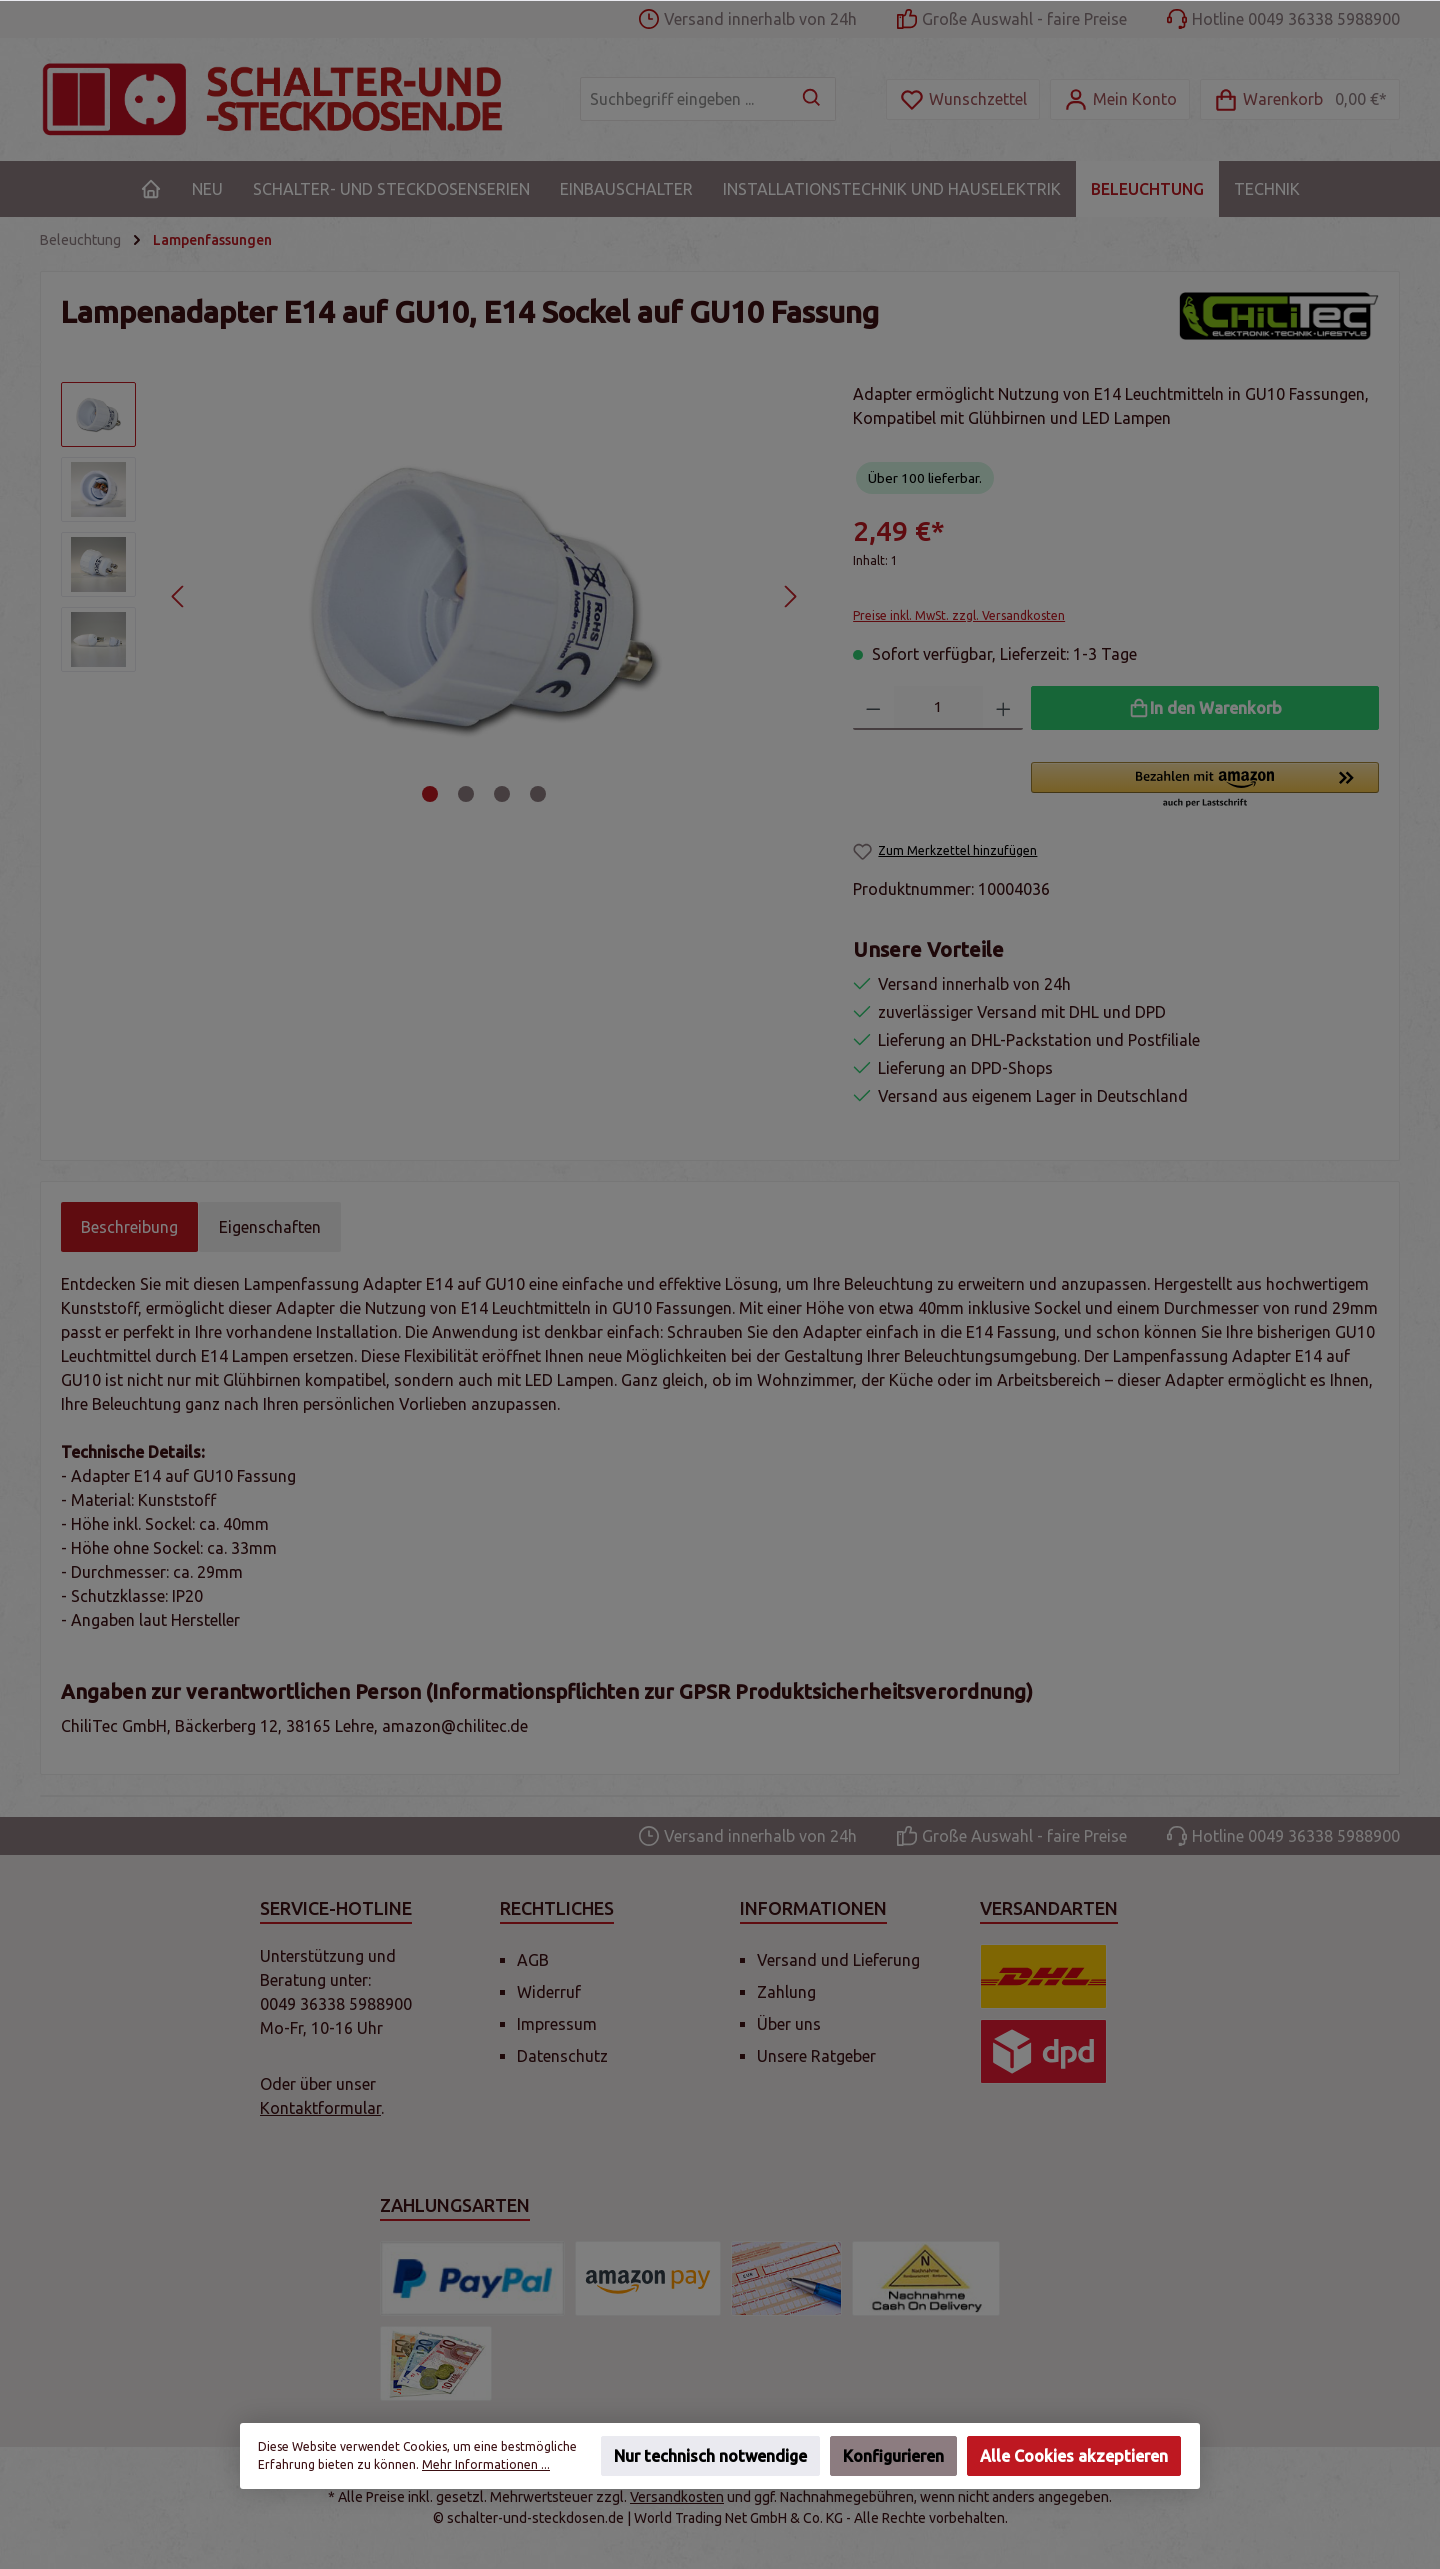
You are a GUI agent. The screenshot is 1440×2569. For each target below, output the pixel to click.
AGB (533, 1960)
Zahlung (786, 1992)
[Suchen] (812, 99)
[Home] (151, 189)
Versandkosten (677, 2497)
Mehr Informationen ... (486, 2464)
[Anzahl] (938, 708)
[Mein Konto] (1120, 99)
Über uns (789, 2024)
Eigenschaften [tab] (270, 1227)
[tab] (129, 1227)
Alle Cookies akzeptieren (1074, 2456)
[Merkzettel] (963, 99)
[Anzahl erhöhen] (1003, 708)
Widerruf (549, 1992)
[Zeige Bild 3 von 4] (502, 794)
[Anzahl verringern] (873, 708)
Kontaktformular (320, 2108)
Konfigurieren (893, 2456)
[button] (1205, 786)
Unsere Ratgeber (816, 2056)
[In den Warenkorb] (1205, 708)
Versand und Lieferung (838, 1960)
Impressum (557, 2024)
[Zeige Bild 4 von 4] (538, 794)
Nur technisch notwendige (710, 2456)
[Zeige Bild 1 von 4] (430, 794)
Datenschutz (562, 2056)
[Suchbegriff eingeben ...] (685, 99)
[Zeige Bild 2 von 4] (466, 794)
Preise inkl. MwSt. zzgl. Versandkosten (959, 615)
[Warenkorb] (1300, 99)
